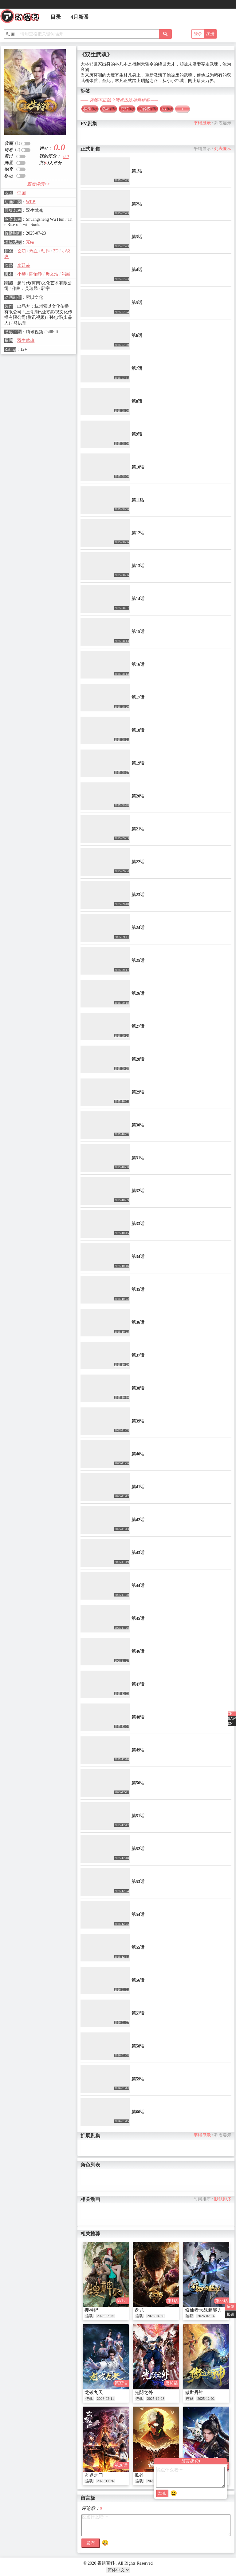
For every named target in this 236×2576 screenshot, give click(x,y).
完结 (30, 242)
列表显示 (222, 123)
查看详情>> (38, 184)
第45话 (138, 1618)
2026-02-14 (205, 2316)
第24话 (138, 927)
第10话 (138, 467)
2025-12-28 (155, 2398)
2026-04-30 (155, 2316)
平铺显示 (202, 123)
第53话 (138, 1881)
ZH (230, 1713)
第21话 (138, 829)
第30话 (138, 1125)
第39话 (138, 1421)
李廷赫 (23, 265)
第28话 (138, 1059)
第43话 (138, 1552)
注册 (210, 33)
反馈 (230, 2306)
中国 (21, 193)
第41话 (138, 1487)
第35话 (138, 1289)
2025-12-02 (205, 2398)
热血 (33, 251)
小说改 (147, 108)
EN (230, 1723)
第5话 (137, 302)
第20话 (138, 796)
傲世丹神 (194, 2392)
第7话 (137, 368)
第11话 (138, 500)
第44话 (138, 1585)
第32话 (138, 1191)
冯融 (66, 274)
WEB (30, 202)
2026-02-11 (105, 2398)
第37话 (138, 1355)
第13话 (138, 566)
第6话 (137, 335)
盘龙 (139, 2310)
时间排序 (202, 2199)
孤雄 (139, 2475)
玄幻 (21, 251)
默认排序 (222, 2199)
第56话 (138, 1980)
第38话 (138, 1388)
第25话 (138, 960)
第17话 (138, 697)
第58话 (138, 2046)
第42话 (138, 1520)
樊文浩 (51, 274)
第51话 (138, 1816)
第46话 (138, 1651)
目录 (55, 17)
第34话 (138, 1256)
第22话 (138, 862)
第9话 (137, 434)
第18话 (138, 730)
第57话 (138, 2013)
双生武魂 (25, 340)
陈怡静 (35, 274)
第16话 (138, 664)
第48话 (138, 1717)
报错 (230, 2314)
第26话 (138, 993)
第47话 (138, 1684)
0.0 (66, 156)
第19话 (138, 763)
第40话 (138, 1454)
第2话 (137, 204)
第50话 (138, 1783)
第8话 (137, 401)
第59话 (138, 2079)
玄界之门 (94, 2475)
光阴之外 (144, 2392)
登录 (198, 33)
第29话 (138, 1092)
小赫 (21, 274)
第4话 (137, 269)
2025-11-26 (105, 2481)
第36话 (138, 1322)
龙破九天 (94, 2392)
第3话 (137, 237)
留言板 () (190, 2461)
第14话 (138, 598)
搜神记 (91, 2310)
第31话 (138, 1158)
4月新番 (80, 17)
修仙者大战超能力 (203, 2310)
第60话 (138, 2112)
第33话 (138, 1223)
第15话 (138, 631)
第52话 (138, 1848)
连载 (89, 2316)
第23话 (138, 894)
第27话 (138, 1026)
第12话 (138, 533)
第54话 (138, 1914)
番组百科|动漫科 (22, 18)
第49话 (138, 1750)
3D (55, 251)
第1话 (137, 171)
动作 (45, 251)
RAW (232, 1718)
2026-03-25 (105, 2316)
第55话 (138, 1947)
